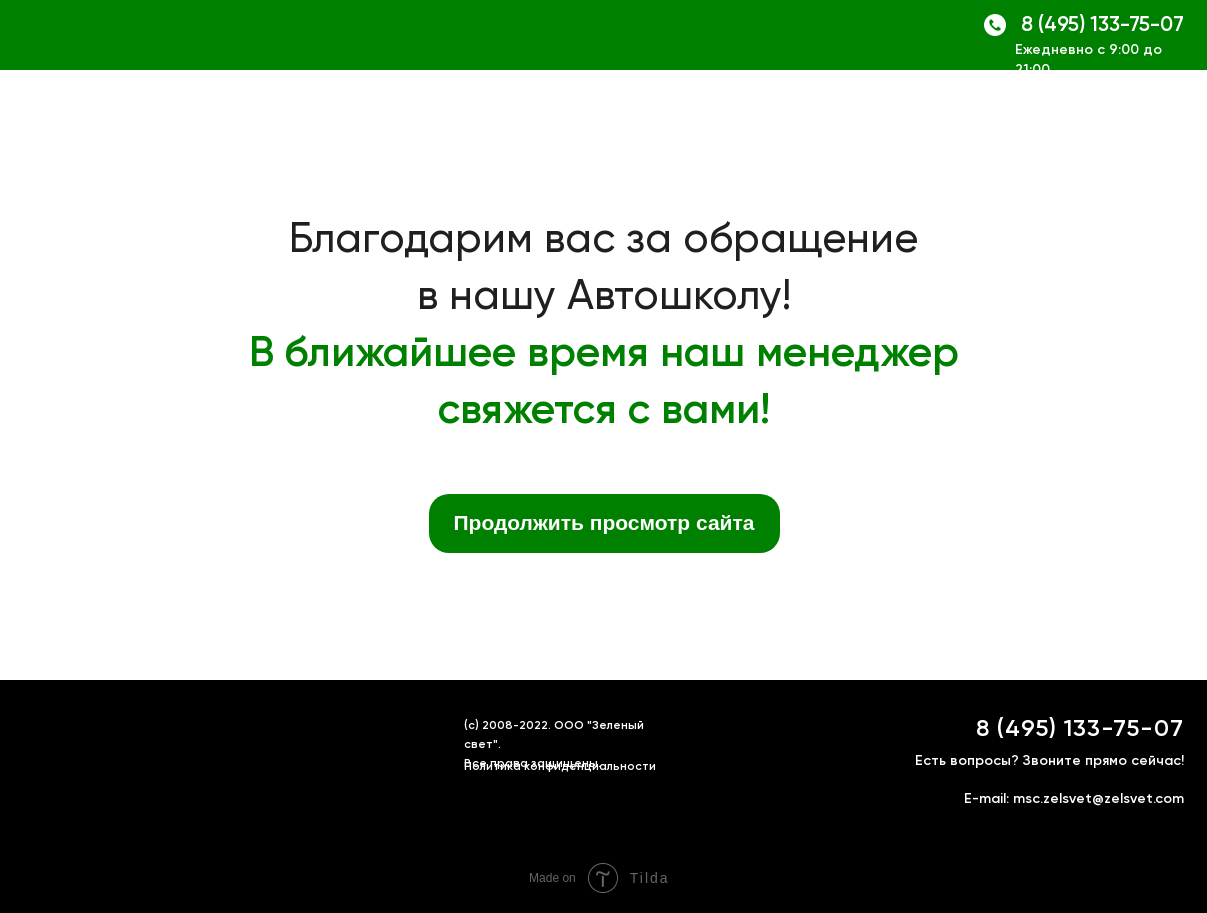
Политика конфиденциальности (560, 767)
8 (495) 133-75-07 (1102, 25)
